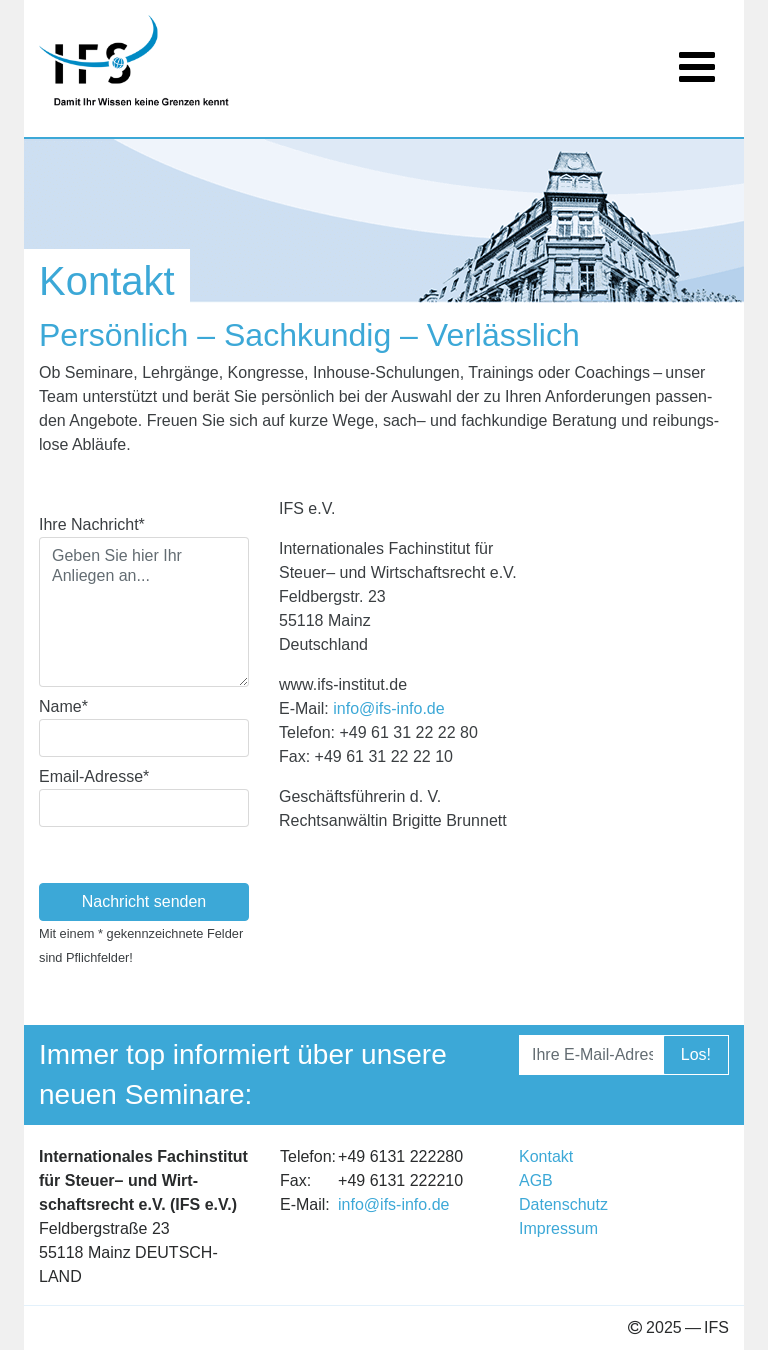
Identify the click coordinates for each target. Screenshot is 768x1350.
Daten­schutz (563, 1204)
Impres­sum (558, 1228)
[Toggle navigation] (697, 54)
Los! (696, 1054)
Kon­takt (546, 1156)
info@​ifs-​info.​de (388, 708)
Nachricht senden (144, 901)
